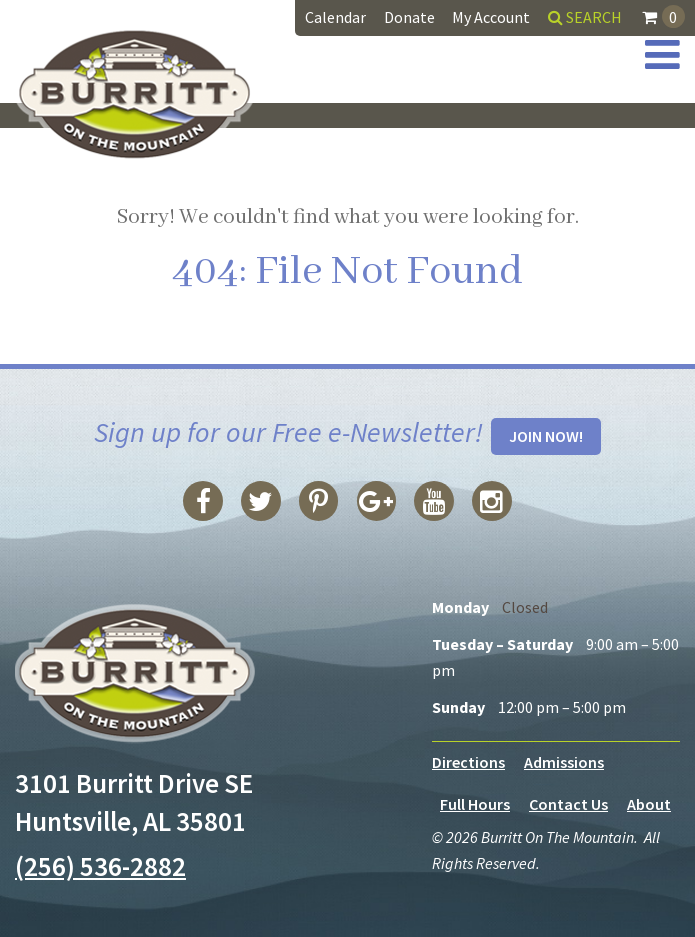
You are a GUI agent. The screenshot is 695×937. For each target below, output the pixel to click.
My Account (491, 17)
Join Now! (546, 436)
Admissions (564, 762)
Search (585, 17)
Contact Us (568, 804)
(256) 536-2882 (100, 866)
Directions (468, 762)
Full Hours (475, 804)
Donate (409, 17)
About (649, 804)
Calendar (335, 17)
